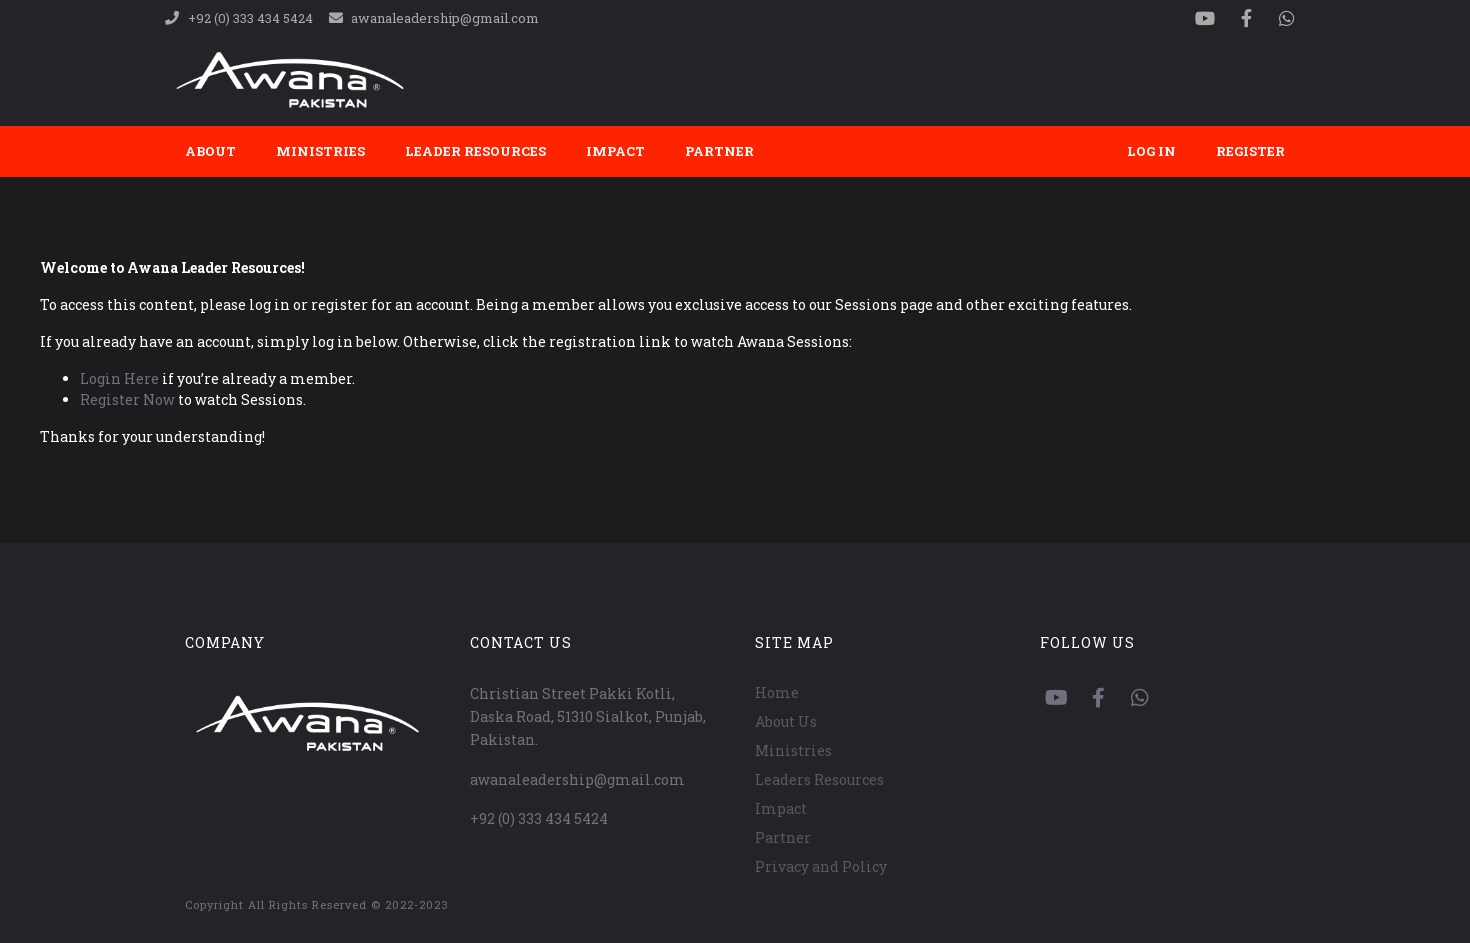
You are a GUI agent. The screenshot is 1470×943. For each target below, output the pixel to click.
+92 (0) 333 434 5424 (539, 818)
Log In (1151, 151)
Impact (615, 151)
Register (1250, 151)
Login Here (119, 378)
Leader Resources (475, 151)
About (210, 151)
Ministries (320, 151)
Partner (719, 151)
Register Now (127, 399)
